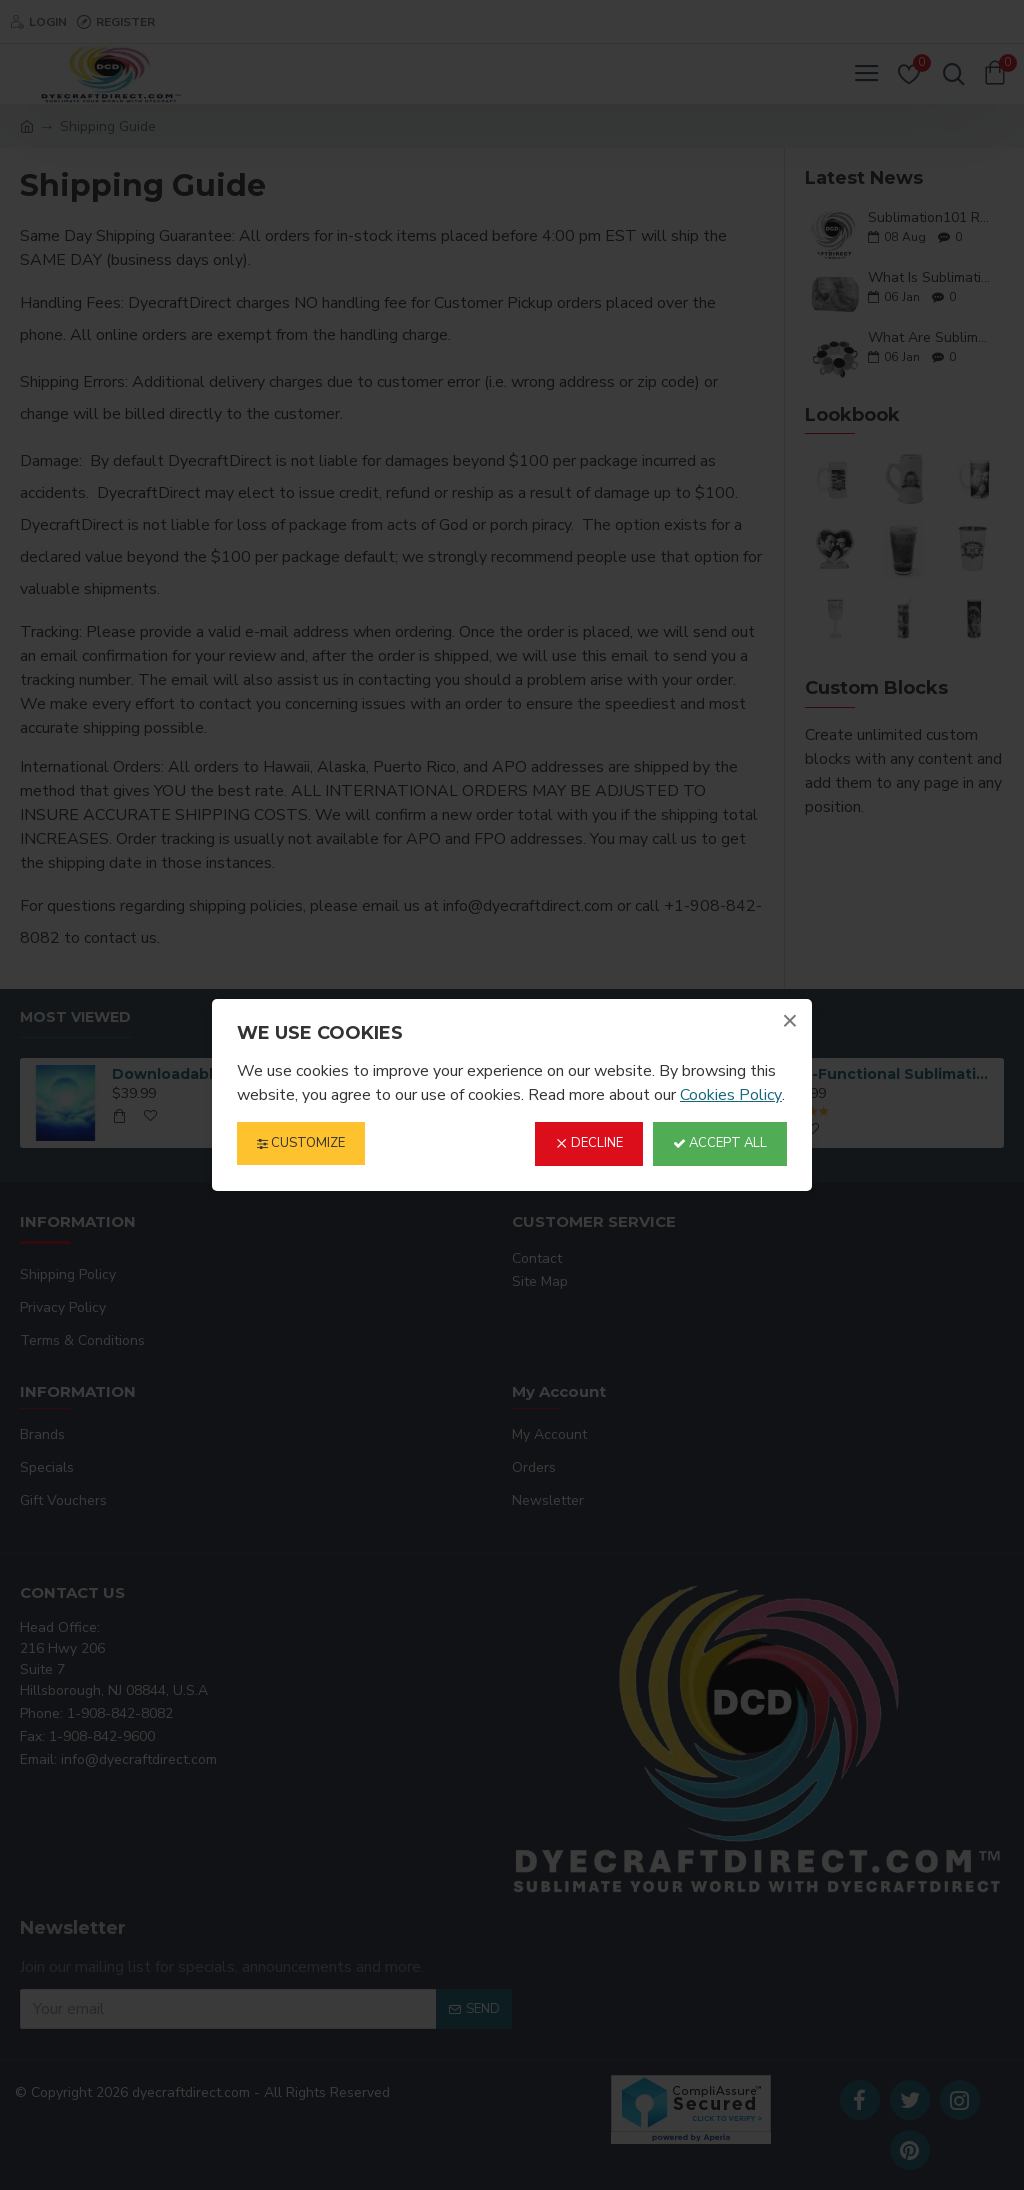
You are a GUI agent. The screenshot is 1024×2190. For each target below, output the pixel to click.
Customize (301, 1143)
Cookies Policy (731, 1095)
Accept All (720, 1143)
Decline (589, 1143)
